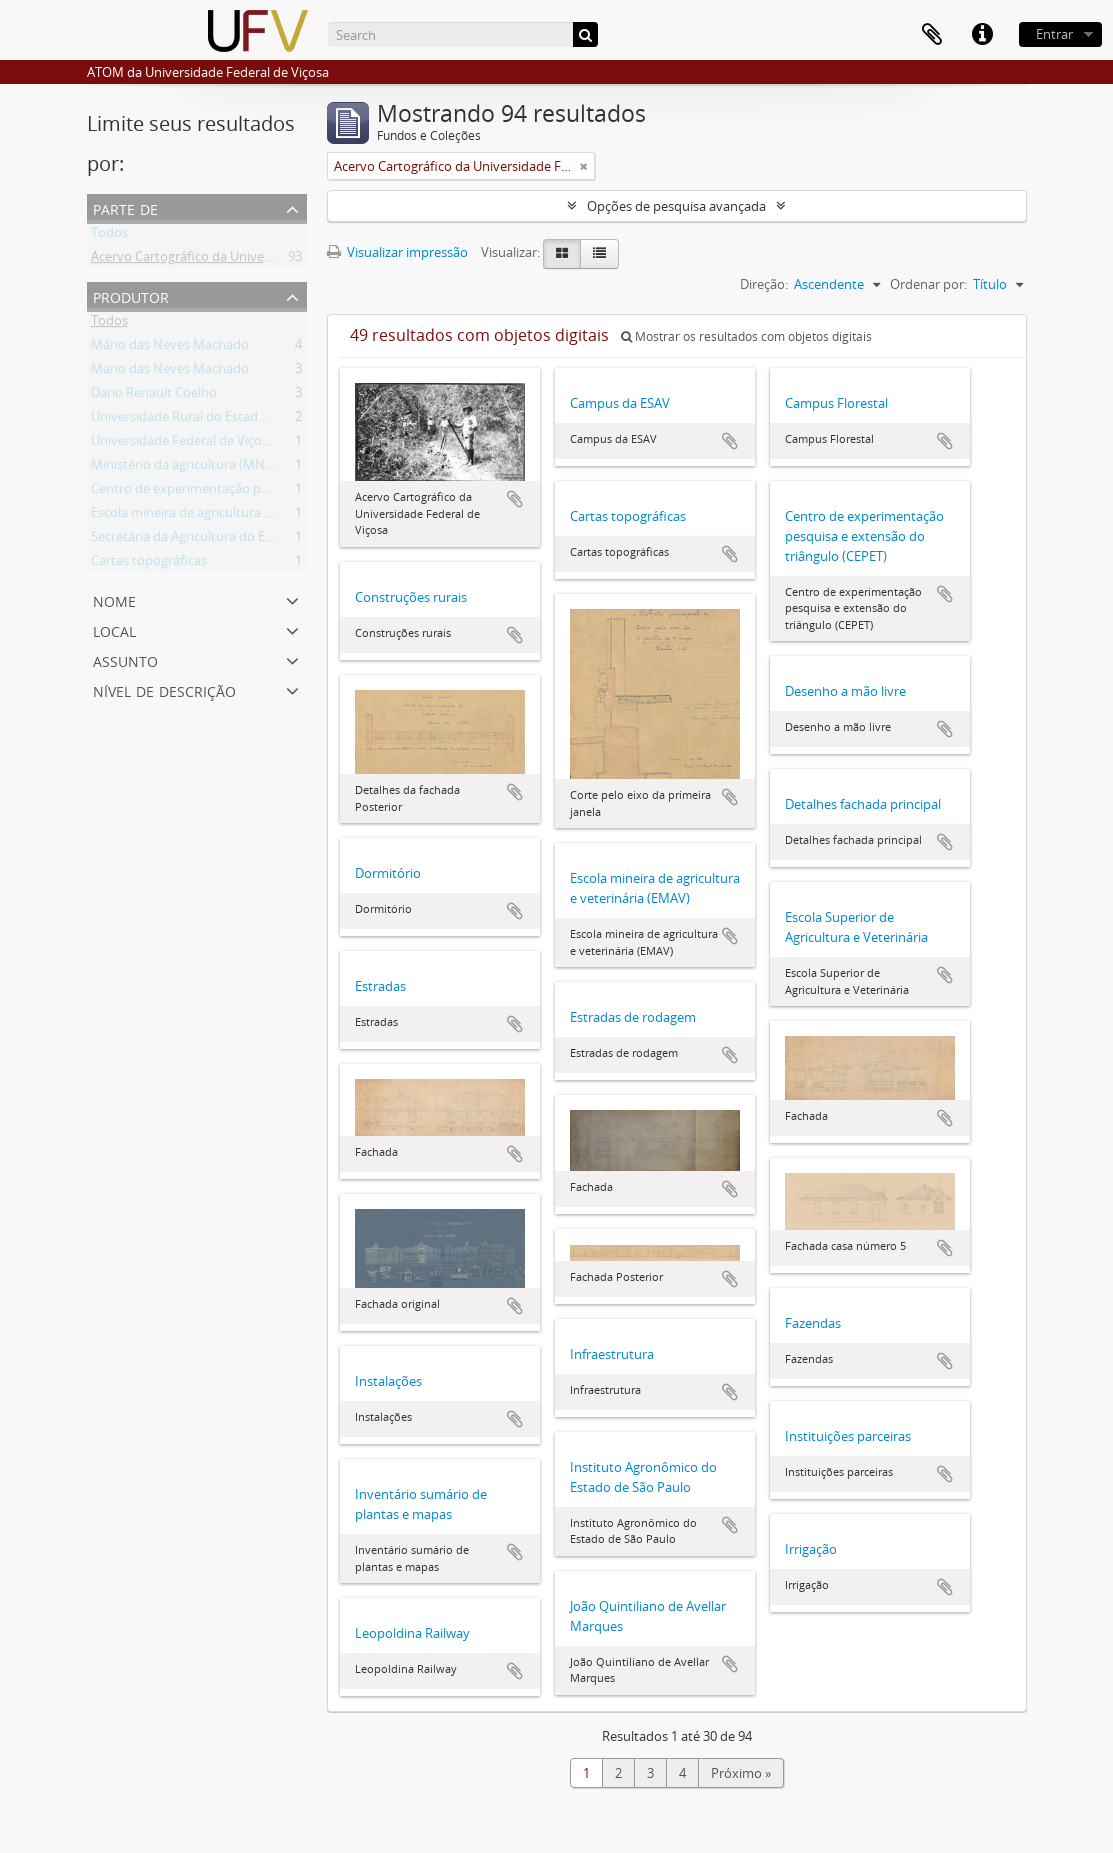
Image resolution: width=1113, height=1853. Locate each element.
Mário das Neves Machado (170, 348)
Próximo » (741, 1773)
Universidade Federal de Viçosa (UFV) (200, 444)
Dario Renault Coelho (154, 396)
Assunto (125, 659)
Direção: (764, 284)
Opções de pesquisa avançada (676, 206)
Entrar (1054, 34)
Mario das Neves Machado (170, 372)
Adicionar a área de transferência (515, 499)
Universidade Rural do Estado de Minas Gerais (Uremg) (252, 420)
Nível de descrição (164, 689)
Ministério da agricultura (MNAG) (188, 468)
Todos (109, 236)
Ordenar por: (928, 284)
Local (114, 629)
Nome (114, 599)
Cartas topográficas (149, 564)
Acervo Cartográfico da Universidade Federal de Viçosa (252, 260)
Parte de (125, 207)
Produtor (131, 295)
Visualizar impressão (397, 252)
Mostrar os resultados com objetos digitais (746, 336)
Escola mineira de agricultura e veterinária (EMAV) (237, 516)
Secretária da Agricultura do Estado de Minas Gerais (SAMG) (267, 540)
